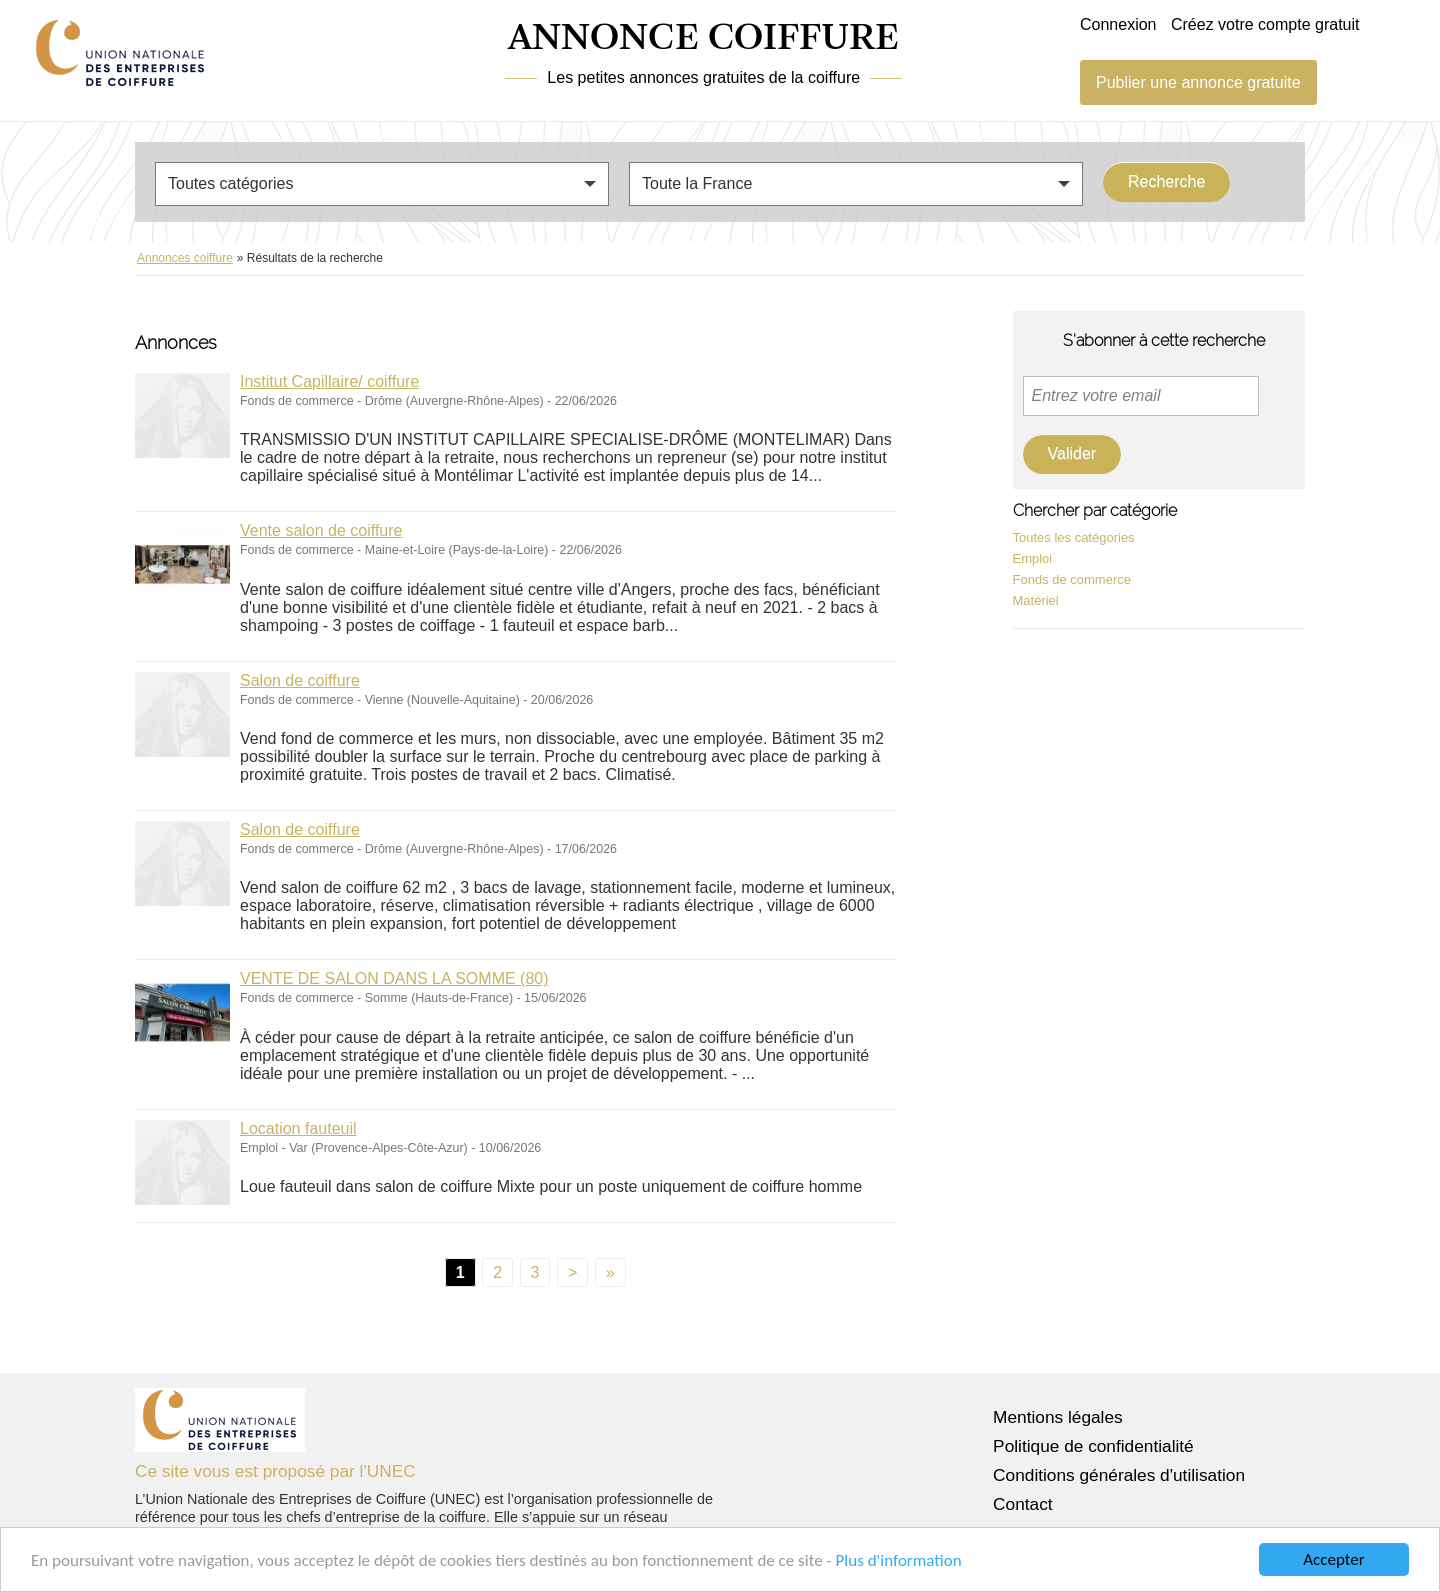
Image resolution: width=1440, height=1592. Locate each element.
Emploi (1033, 558)
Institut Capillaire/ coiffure (329, 381)
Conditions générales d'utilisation (1119, 1475)
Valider (1072, 453)
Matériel (1036, 600)
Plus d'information (899, 1561)
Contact (1023, 1504)
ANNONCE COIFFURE (703, 39)
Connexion (1118, 24)
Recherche (1166, 181)
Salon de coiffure (300, 680)
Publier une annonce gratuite (1198, 82)
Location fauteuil (298, 1128)
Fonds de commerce (1072, 579)
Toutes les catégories (1074, 537)
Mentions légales (1058, 1417)
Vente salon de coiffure (321, 530)
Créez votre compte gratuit (1265, 24)
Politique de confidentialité (1093, 1446)
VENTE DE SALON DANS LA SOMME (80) (394, 978)
